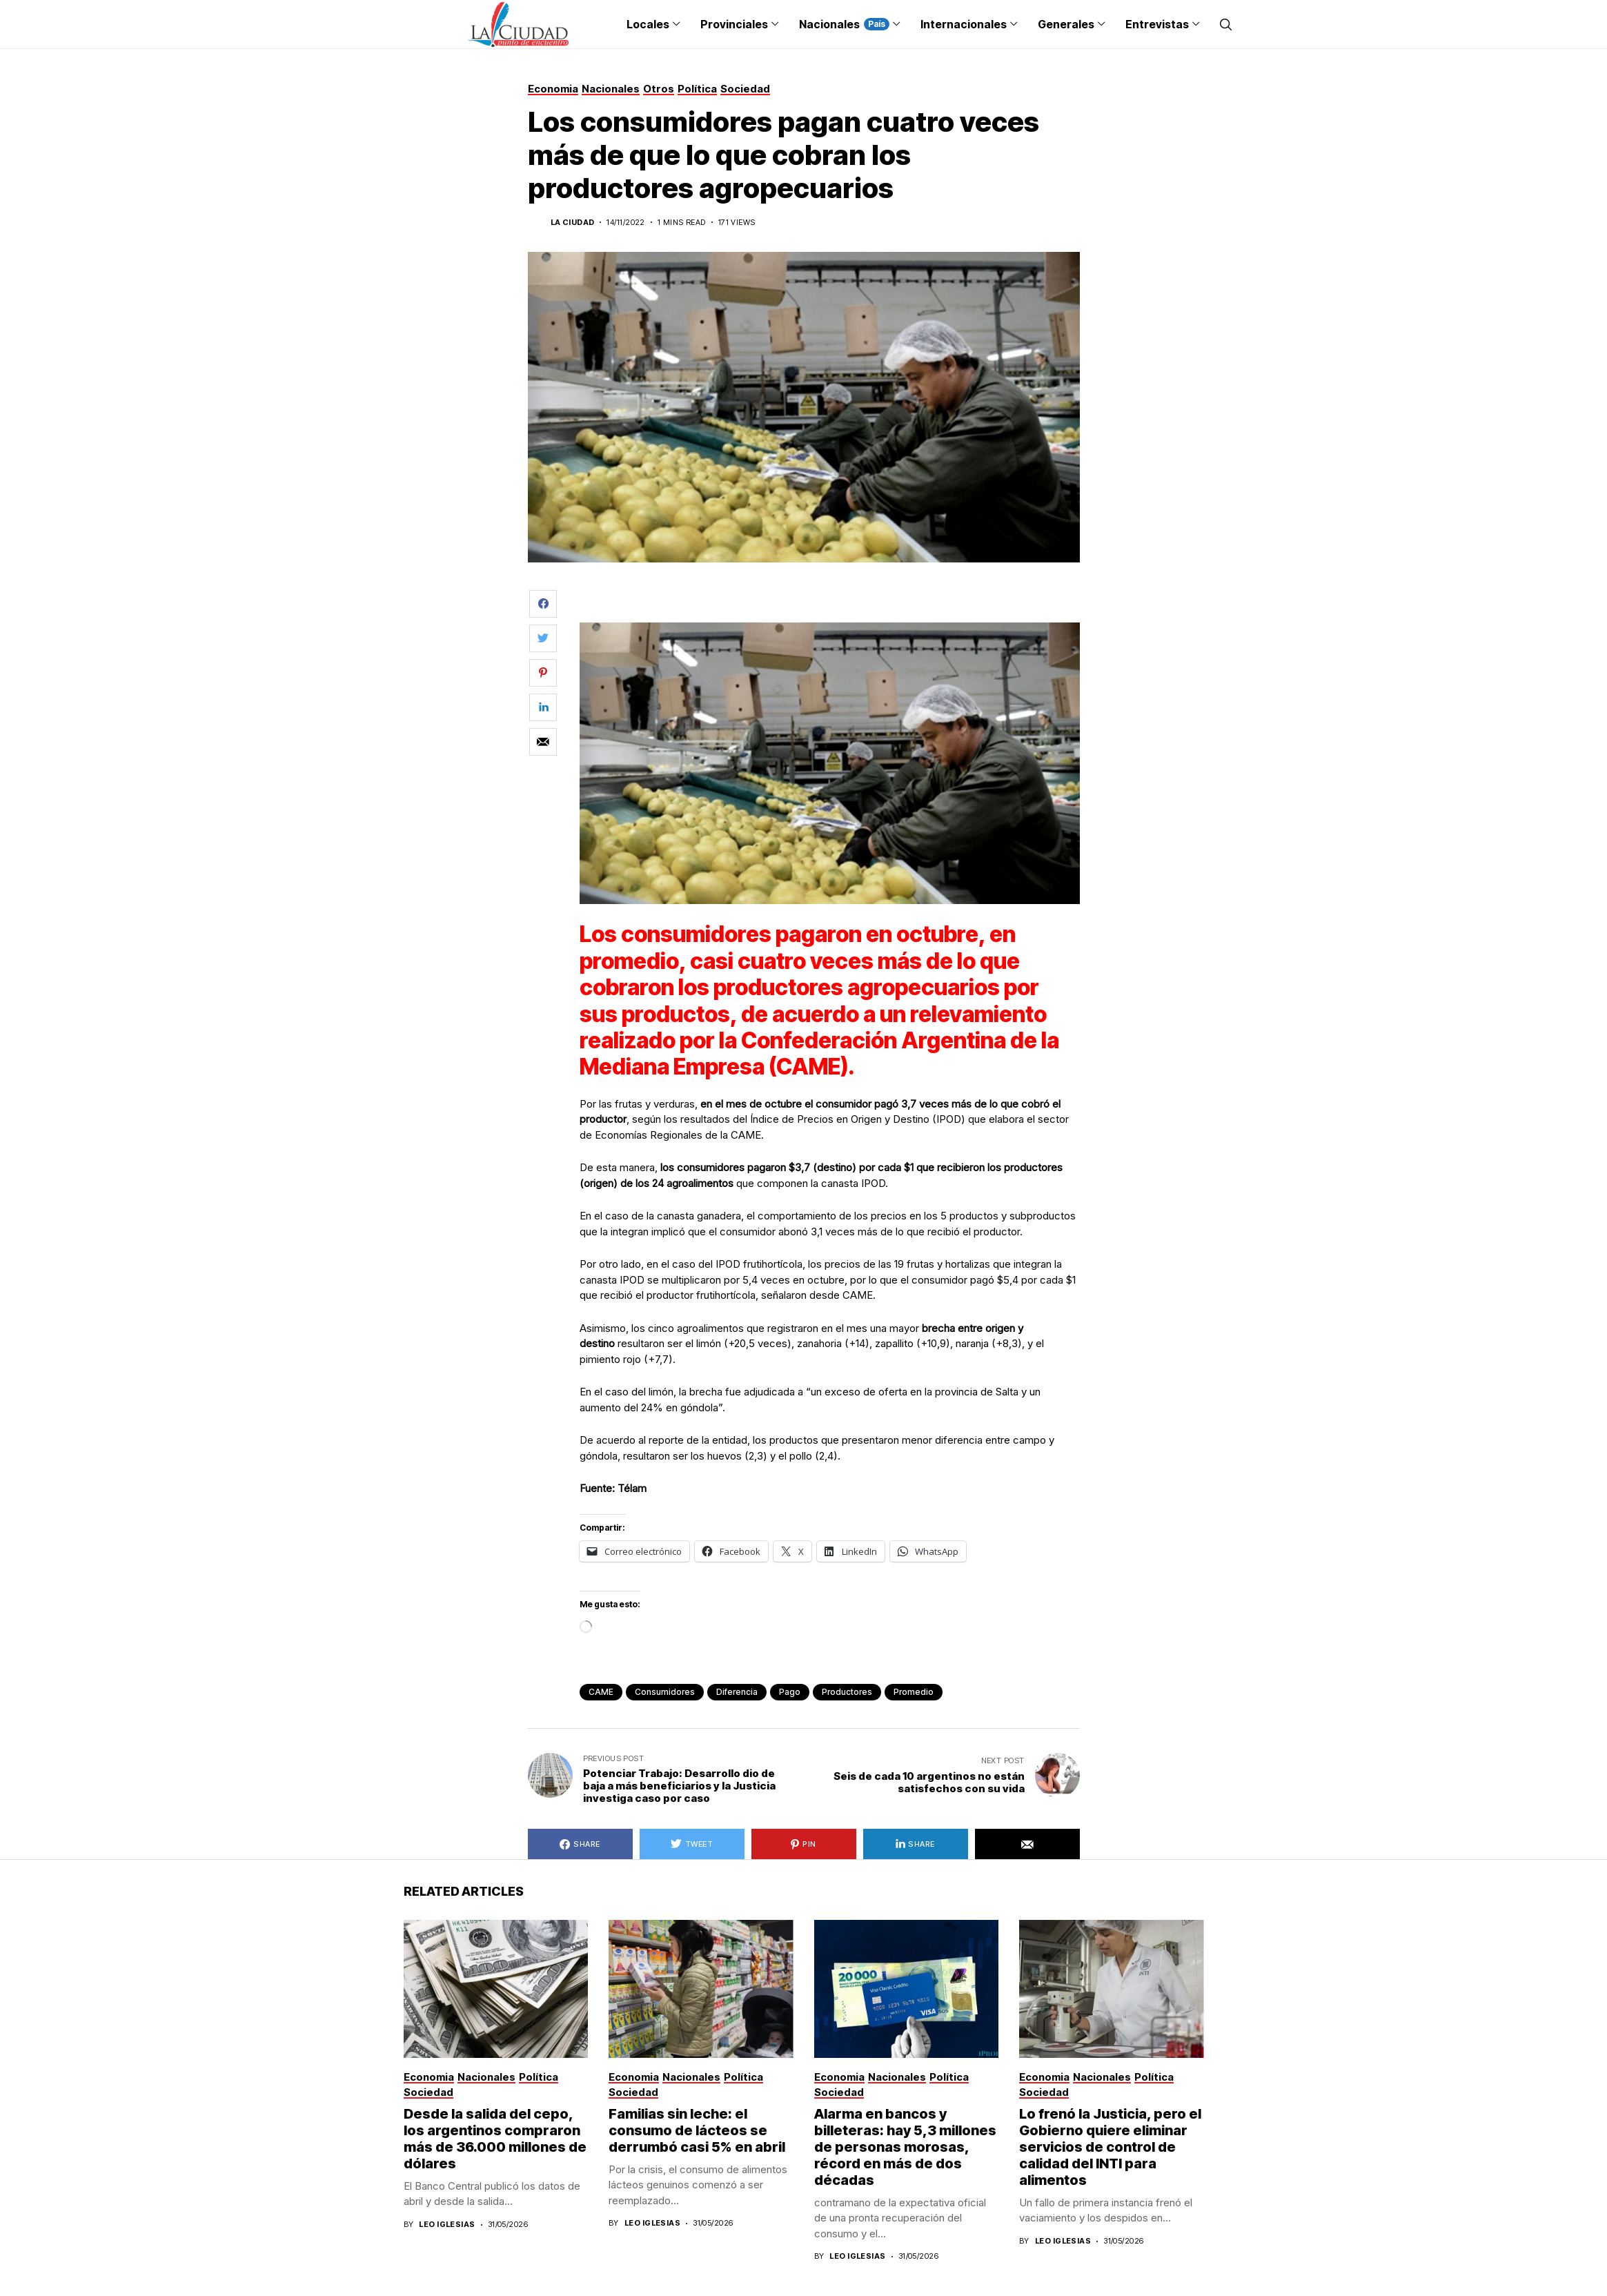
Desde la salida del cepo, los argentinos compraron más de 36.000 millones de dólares (495, 2139)
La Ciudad (573, 222)
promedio (914, 1692)
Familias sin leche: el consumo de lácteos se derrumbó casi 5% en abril (697, 2130)
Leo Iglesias (447, 2224)
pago (789, 1692)
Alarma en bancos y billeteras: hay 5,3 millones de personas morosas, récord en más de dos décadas (905, 2147)
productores (847, 1692)
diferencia (737, 1692)
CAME (601, 1692)
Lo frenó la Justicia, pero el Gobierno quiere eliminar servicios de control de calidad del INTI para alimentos (1110, 2147)
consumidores (665, 1692)
